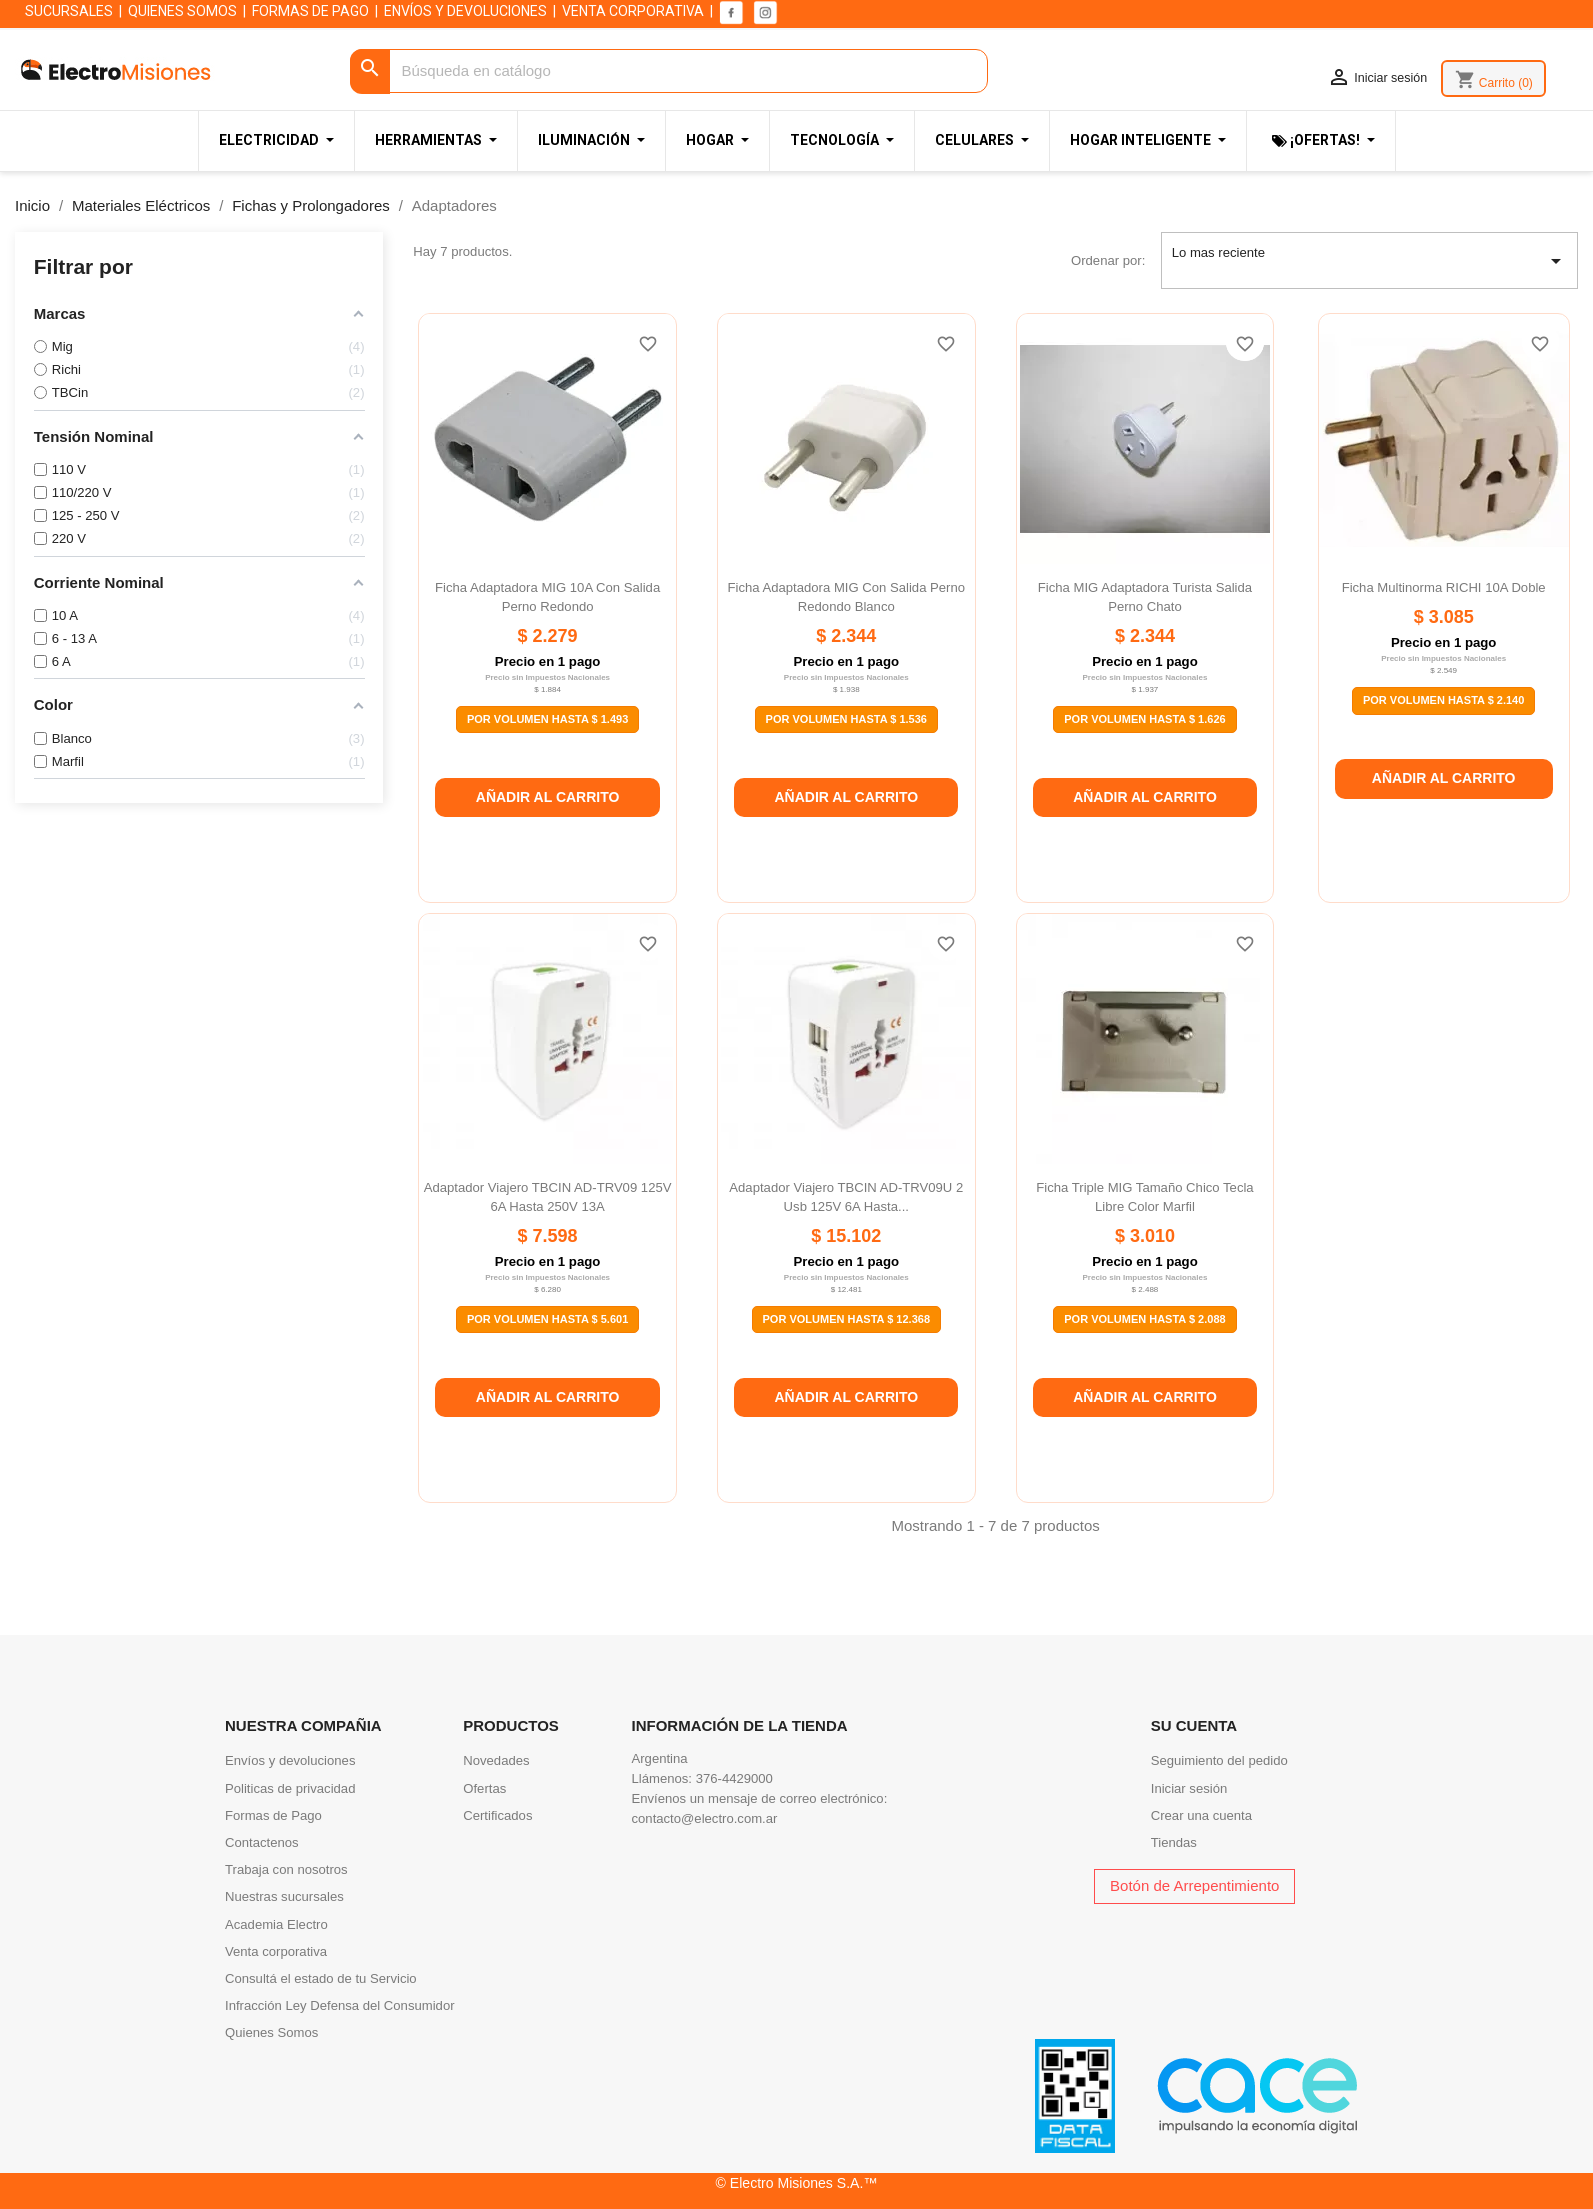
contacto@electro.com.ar (705, 1818)
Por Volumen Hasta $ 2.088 (1144, 1319)
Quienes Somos (271, 2032)
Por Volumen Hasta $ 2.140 (1443, 700)
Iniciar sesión (1189, 1788)
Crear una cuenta (1201, 1815)
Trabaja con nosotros (286, 1869)
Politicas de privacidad (290, 1788)
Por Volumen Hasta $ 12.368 (847, 1319)
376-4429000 (734, 1778)
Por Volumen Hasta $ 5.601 (547, 1319)
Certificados (497, 1815)
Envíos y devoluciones (290, 1760)
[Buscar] (668, 71)
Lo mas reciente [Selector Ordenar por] (1370, 261)
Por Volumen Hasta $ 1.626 (1144, 719)
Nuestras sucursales (284, 1896)
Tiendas (1174, 1842)
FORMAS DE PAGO (310, 11)
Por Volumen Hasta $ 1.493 (547, 719)
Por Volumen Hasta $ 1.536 (846, 719)
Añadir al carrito (548, 797)
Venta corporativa (276, 1951)
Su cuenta (1194, 1725)
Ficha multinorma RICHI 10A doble (1444, 587)
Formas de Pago (273, 1815)
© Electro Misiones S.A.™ (797, 2183)
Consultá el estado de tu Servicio (321, 1978)
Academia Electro (276, 1924)
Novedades (496, 1760)
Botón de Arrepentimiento (1194, 1885)
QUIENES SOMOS (182, 11)
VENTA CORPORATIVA (633, 11)
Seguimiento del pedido (1219, 1760)
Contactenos (262, 1842)
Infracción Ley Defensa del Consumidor (340, 2005)
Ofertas (484, 1788)
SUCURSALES (69, 11)
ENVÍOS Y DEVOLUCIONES (465, 11)
